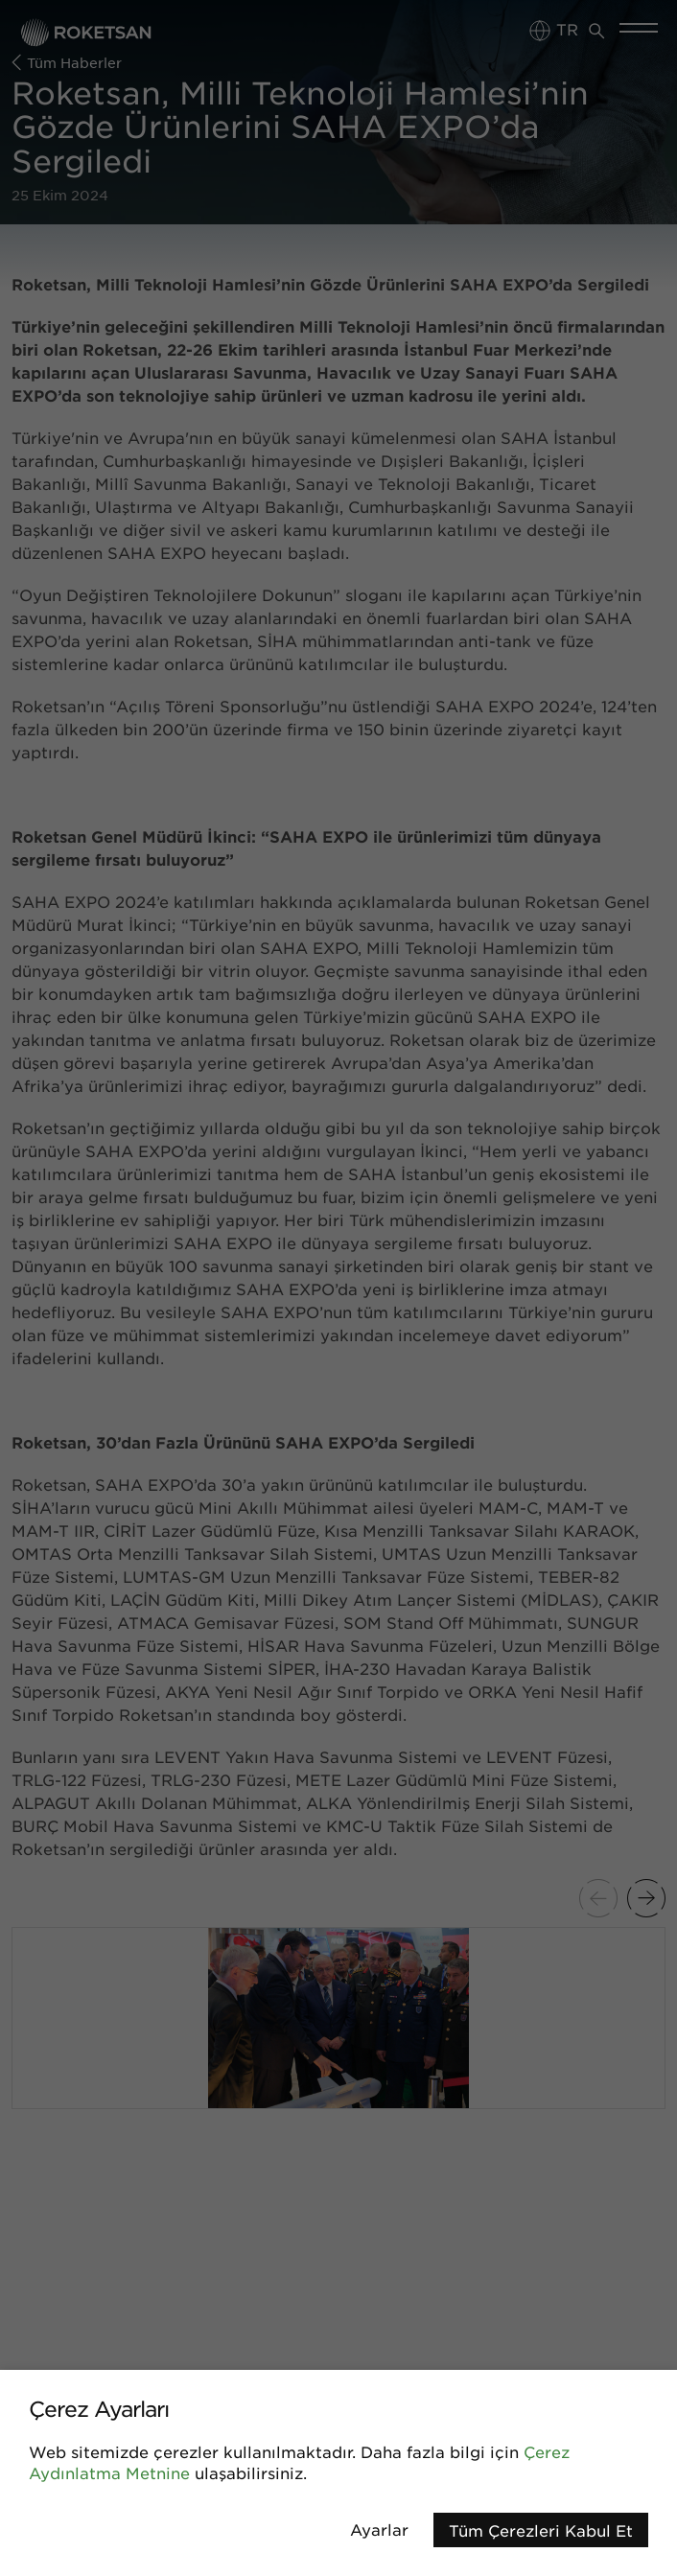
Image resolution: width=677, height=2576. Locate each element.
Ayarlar (379, 2529)
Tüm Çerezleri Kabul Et (541, 2530)
